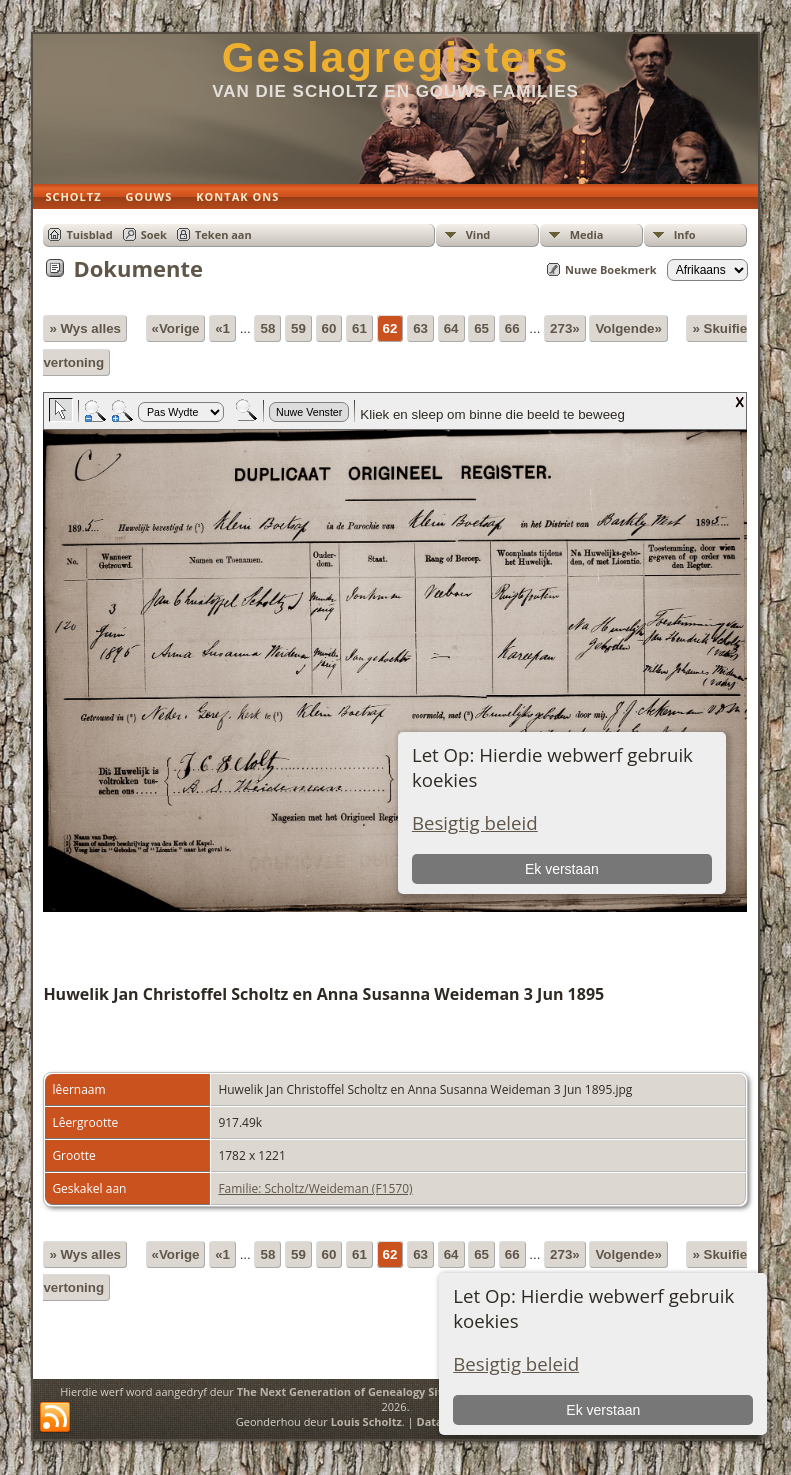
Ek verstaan (603, 1410)
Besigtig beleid (516, 1363)
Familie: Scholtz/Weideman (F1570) (315, 1188)
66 (512, 328)
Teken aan (223, 234)
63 (420, 328)
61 (359, 328)
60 (329, 328)
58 (267, 328)
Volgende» (628, 328)
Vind (478, 234)
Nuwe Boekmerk (611, 269)
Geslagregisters (396, 57)
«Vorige (176, 328)
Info (685, 234)
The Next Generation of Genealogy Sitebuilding (365, 1391)
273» (565, 328)
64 (451, 328)
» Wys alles (85, 328)
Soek (154, 234)
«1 (222, 328)
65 (481, 328)
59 (298, 328)
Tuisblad (89, 234)
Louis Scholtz (366, 1421)
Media (587, 234)
